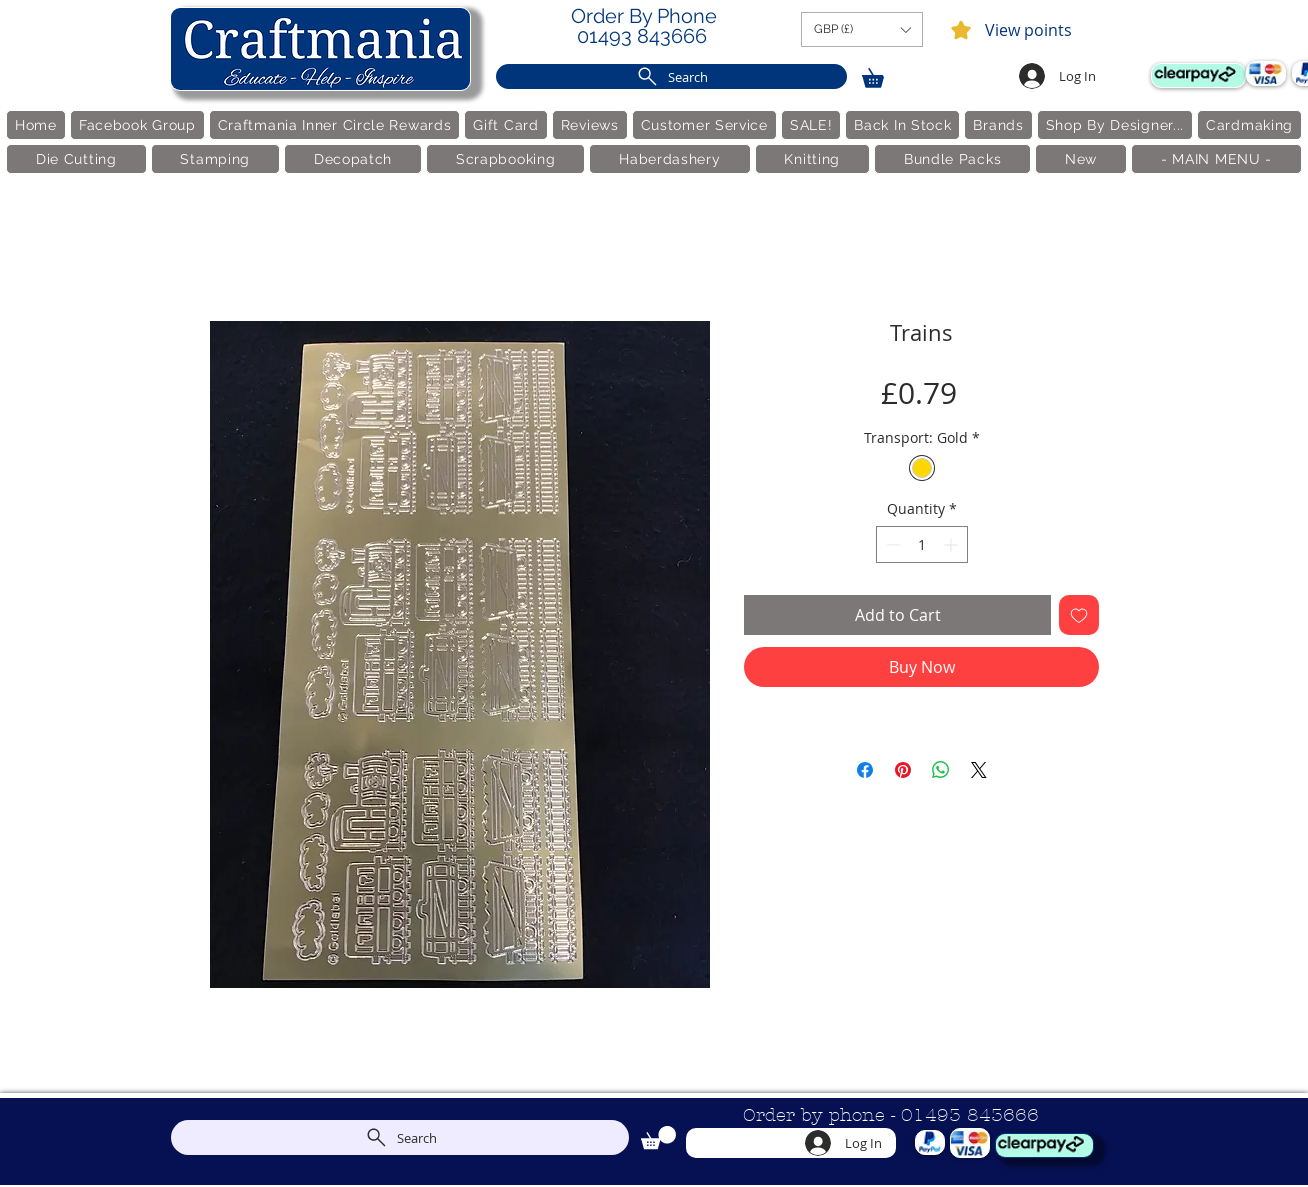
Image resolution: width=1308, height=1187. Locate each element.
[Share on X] (979, 770)
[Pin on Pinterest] (903, 770)
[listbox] (862, 29)
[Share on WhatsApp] (941, 770)
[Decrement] (891, 544)
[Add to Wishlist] (1079, 615)
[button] (862, 29)
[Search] (671, 76)
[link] (882, 74)
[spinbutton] (922, 544)
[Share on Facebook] (865, 770)
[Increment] (952, 544)
